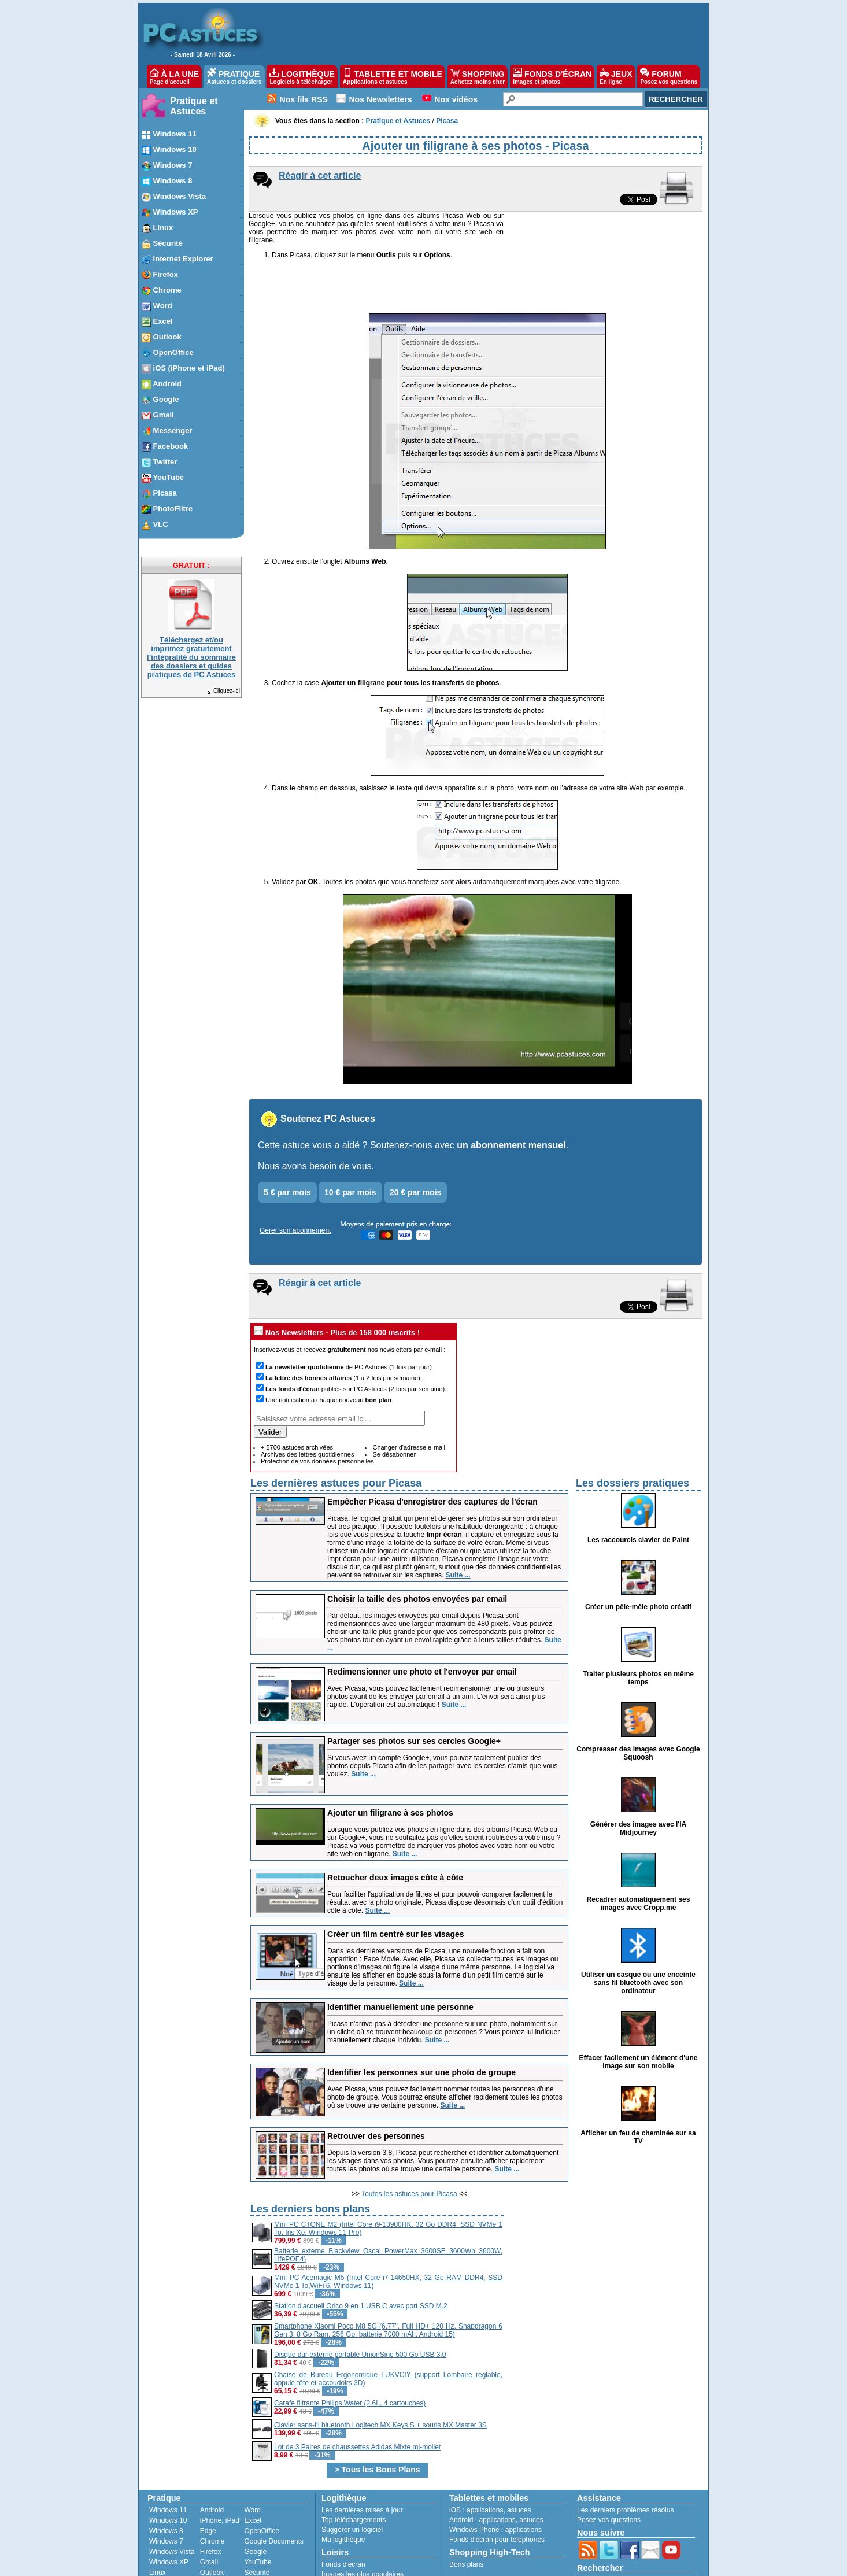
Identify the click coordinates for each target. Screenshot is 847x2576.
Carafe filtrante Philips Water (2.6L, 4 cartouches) (350, 2357)
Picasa (254, 2537)
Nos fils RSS (304, 99)
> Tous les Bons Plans (377, 2423)
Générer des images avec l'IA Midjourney (638, 1782)
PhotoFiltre (166, 2547)
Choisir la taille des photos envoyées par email (417, 1552)
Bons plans (466, 2518)
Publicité (295, 2564)
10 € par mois (350, 1146)
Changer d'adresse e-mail (408, 1401)
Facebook (215, 2547)
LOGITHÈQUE (301, 76)
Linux (157, 2526)
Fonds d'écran (343, 2518)
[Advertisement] (603, 2236)
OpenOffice (261, 2485)
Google (255, 2505)
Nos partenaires (402, 2564)
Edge (208, 2485)
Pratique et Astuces (194, 106)
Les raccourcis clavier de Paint (638, 1494)
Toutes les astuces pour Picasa (409, 2147)
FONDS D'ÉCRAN (552, 76)
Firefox (210, 2505)
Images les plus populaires (362, 2528)
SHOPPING (477, 76)
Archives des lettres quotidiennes (307, 1408)
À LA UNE (174, 76)
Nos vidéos (456, 99)
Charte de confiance (244, 2564)
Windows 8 (166, 2485)
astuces (519, 2464)
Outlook (212, 2526)
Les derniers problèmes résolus (625, 2464)
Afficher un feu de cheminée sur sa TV (638, 2091)
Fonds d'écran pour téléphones (497, 2493)
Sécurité (256, 2526)
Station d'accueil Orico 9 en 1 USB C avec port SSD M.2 (360, 2260)
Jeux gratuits (341, 2538)
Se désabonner (394, 1408)
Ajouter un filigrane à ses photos (390, 1766)
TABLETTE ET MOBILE (392, 76)
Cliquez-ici (223, 691)
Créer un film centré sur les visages (395, 1888)
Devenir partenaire (343, 2564)
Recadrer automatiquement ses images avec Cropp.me (638, 1857)
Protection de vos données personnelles (317, 1414)
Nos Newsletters (380, 99)
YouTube (257, 2516)
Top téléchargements (353, 2474)
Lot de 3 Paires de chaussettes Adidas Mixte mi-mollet (357, 2401)
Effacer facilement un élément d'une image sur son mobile (638, 2016)
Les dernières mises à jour (362, 2464)
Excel (252, 2474)
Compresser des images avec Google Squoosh (638, 1707)
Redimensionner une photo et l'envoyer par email (422, 1625)
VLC (155, 2537)
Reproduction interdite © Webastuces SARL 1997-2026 (549, 2564)
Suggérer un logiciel (352, 2483)
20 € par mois (416, 1146)
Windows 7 (166, 2495)
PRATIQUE (234, 76)
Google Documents (274, 2495)
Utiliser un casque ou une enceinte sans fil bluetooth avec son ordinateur (638, 1936)
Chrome (212, 2495)
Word (252, 2464)
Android (212, 2464)
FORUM (668, 76)
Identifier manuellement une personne (400, 1960)
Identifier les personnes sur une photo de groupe (421, 2026)
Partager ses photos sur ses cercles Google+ (414, 1694)
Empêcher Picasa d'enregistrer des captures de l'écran (432, 1455)
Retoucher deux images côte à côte (395, 1831)
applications (485, 2464)
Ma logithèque (343, 2493)
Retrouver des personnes (376, 2089)
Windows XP (168, 2516)
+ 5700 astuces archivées (297, 1401)
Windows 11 (168, 2464)
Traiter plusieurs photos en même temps (638, 1632)
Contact (445, 2564)
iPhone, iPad (219, 2474)
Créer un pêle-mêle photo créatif (638, 1561)
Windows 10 (168, 2474)
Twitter (210, 2537)
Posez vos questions (609, 2474)
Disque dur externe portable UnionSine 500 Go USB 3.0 (360, 2308)
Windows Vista (171, 2505)
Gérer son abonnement (295, 1184)
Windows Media (268, 2547)
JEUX (616, 76)
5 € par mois (287, 1146)
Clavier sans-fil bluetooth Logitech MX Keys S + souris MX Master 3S (380, 2379)
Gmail (209, 2516)
